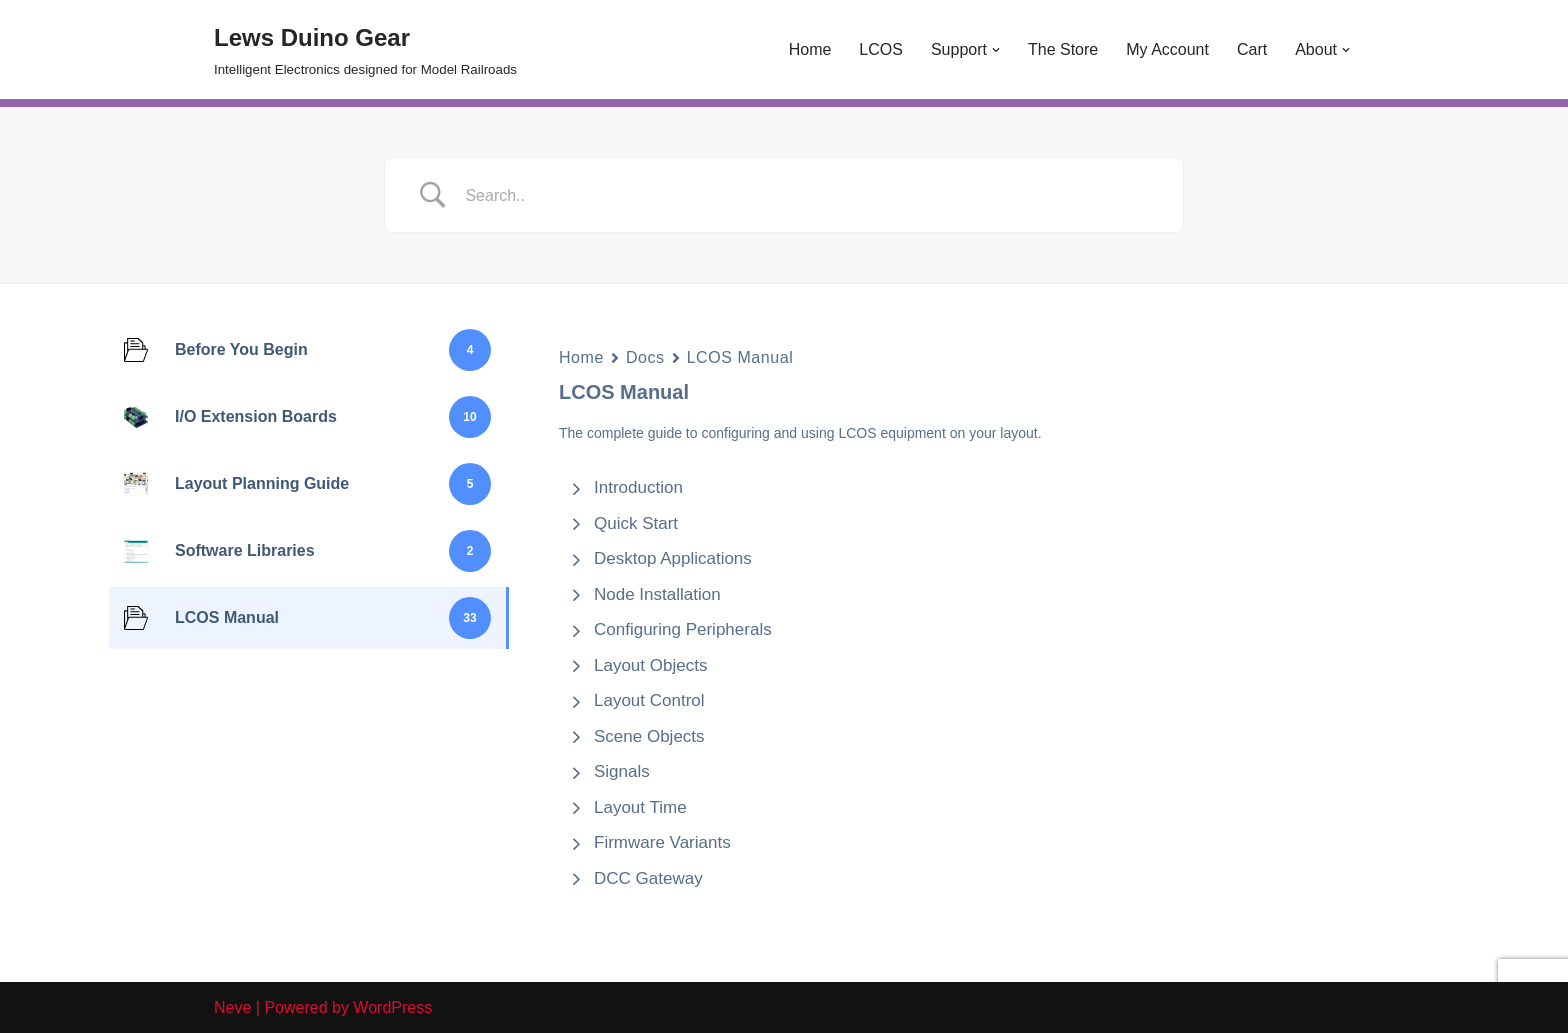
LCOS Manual (740, 357)
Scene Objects (649, 736)
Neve (232, 1007)
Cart (1252, 49)
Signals (622, 771)
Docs (645, 357)
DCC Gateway (648, 878)
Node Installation (657, 594)
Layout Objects (650, 665)
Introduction (638, 487)
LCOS (881, 49)
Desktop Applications (673, 558)
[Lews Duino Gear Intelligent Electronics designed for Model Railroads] (365, 49)
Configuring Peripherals (683, 629)
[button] (996, 50)
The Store (1063, 49)
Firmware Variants (662, 842)
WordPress (392, 1007)
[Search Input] (809, 195)
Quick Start (636, 523)
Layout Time (640, 807)
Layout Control (649, 700)
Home (810, 49)
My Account (1167, 49)
